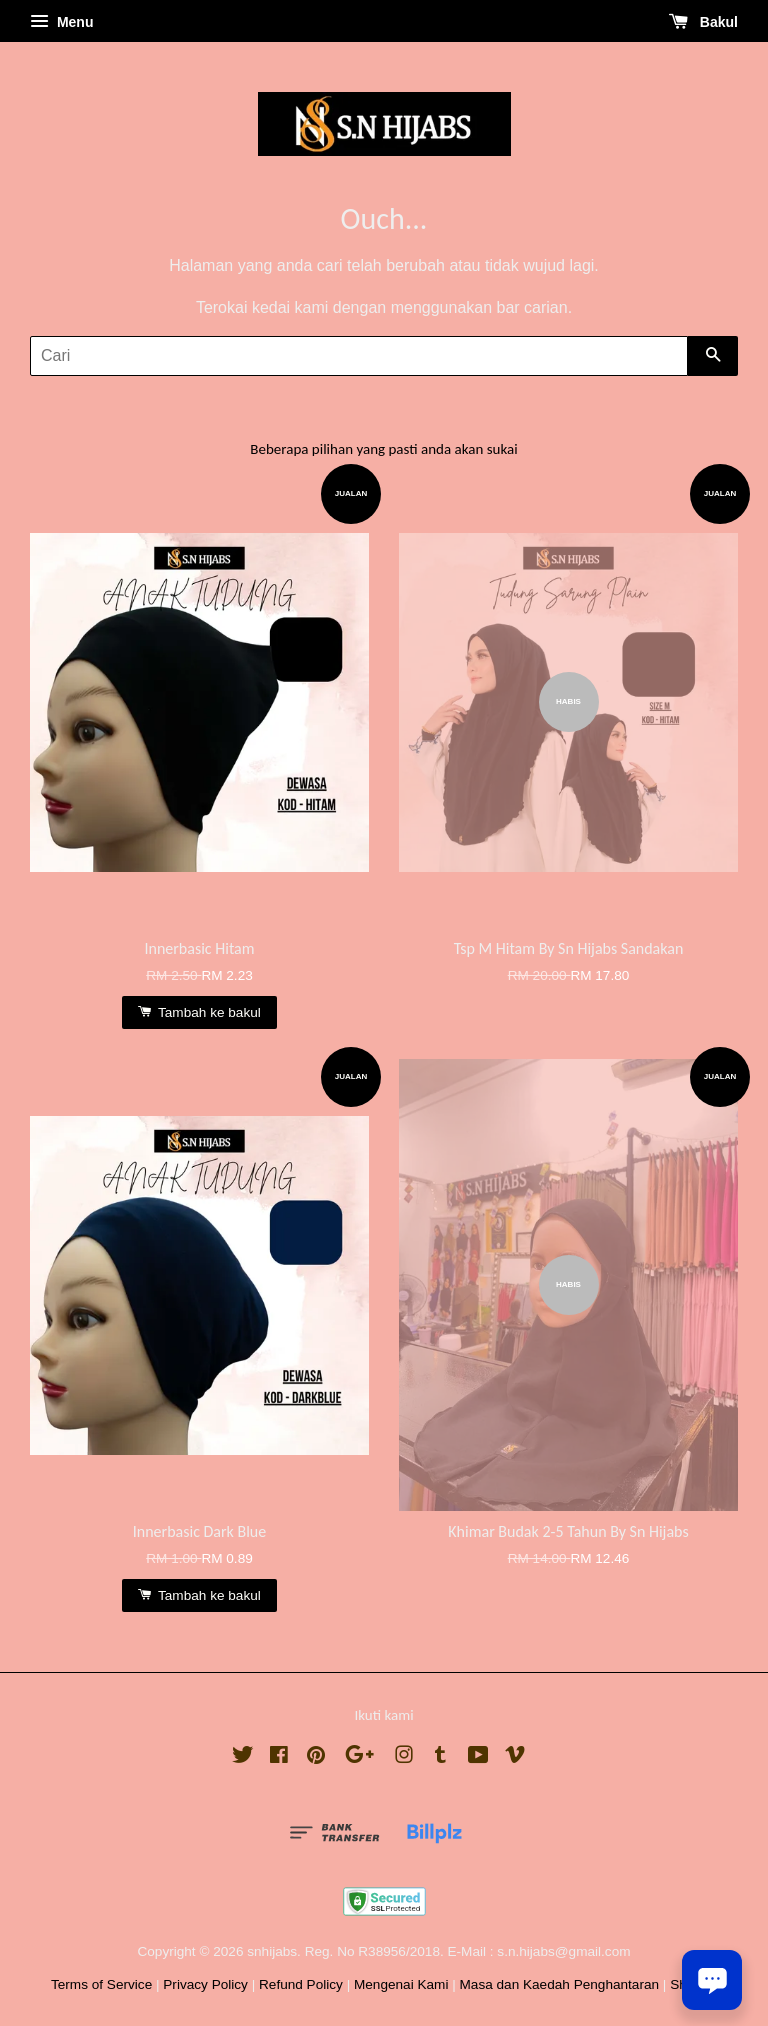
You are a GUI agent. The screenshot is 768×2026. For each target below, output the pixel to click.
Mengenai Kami (401, 1984)
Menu (61, 22)
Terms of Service (101, 1984)
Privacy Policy (205, 1984)
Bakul (703, 22)
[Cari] (359, 356)
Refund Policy (301, 1984)
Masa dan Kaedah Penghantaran (560, 1984)
